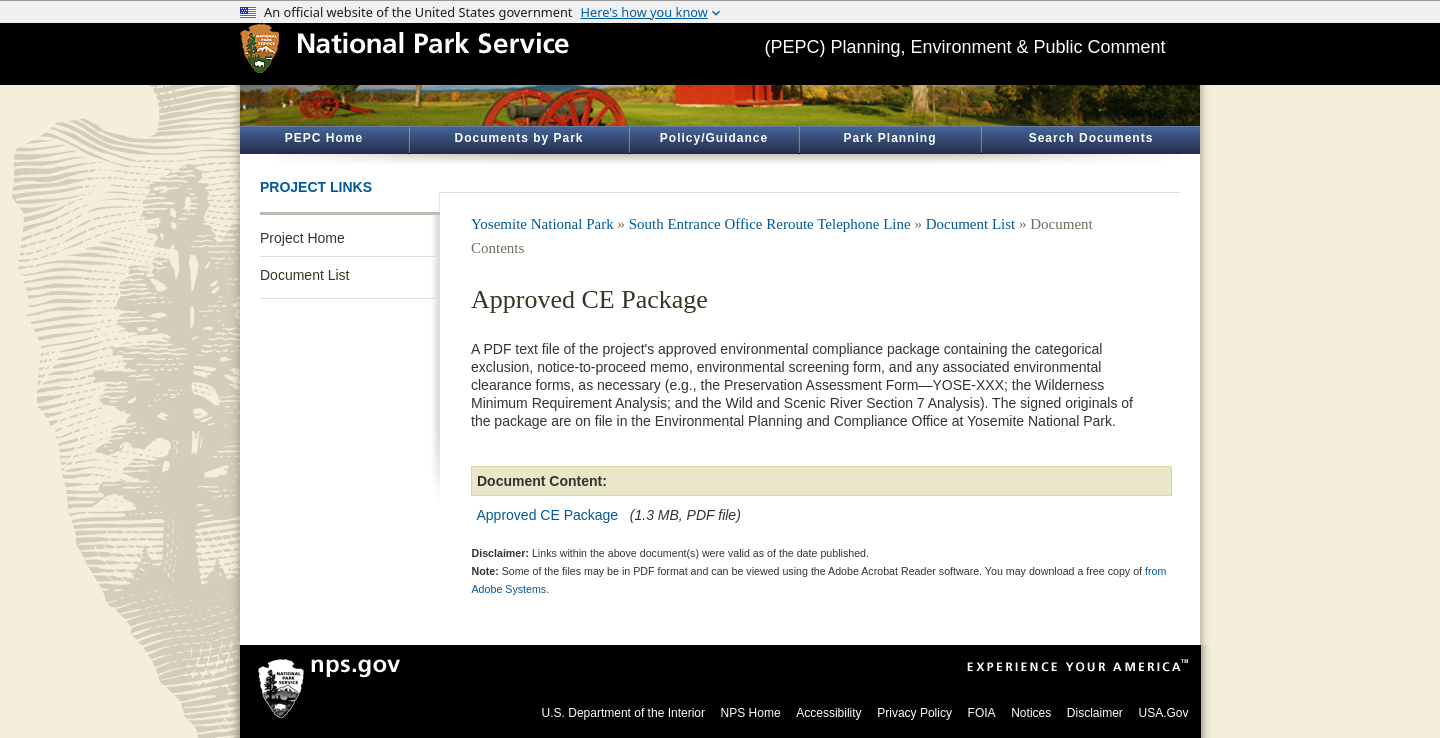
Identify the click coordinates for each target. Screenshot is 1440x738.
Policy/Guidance (714, 138)
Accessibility (828, 713)
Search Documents (1091, 138)
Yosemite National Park (542, 224)
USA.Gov (1163, 713)
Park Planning (889, 138)
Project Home (302, 238)
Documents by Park (518, 138)
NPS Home (751, 713)
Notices (1031, 713)
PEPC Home (324, 138)
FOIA (982, 713)
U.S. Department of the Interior (623, 713)
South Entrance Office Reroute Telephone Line (770, 224)
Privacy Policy (914, 713)
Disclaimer (1095, 713)
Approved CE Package (548, 515)
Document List (304, 275)
